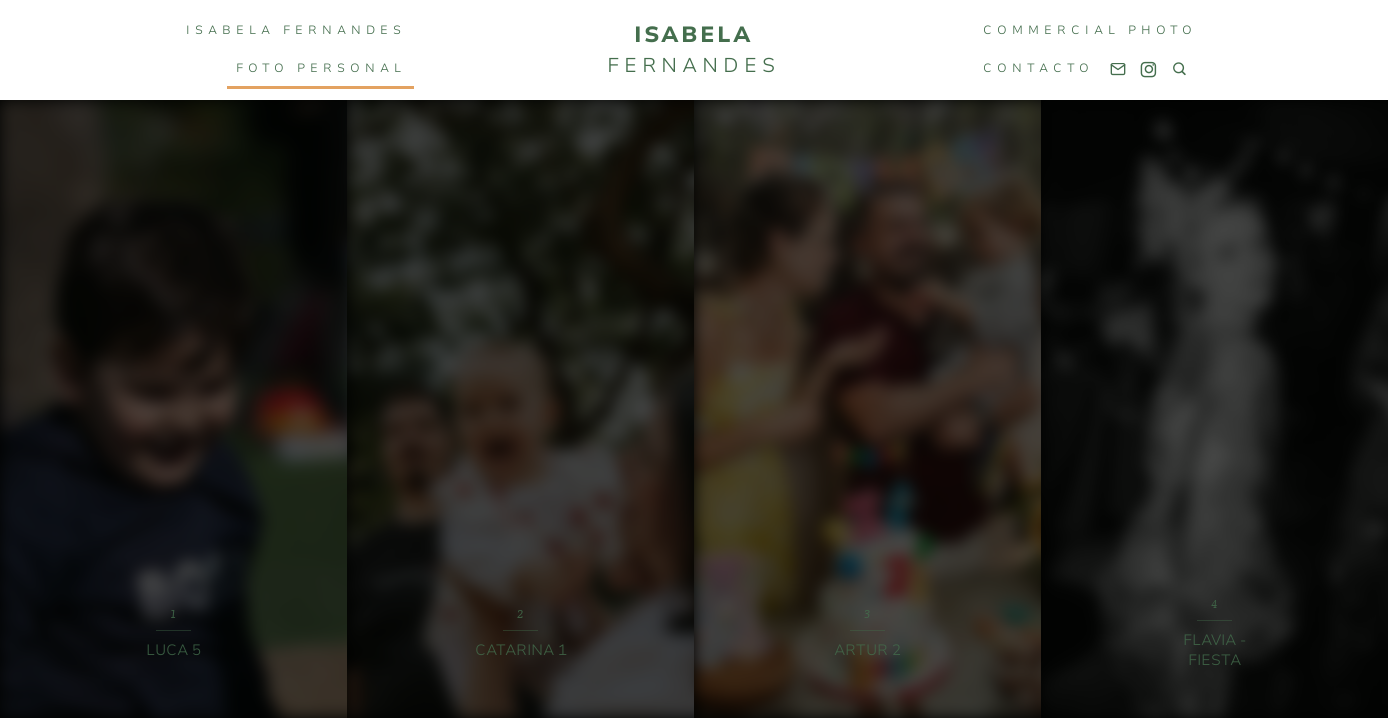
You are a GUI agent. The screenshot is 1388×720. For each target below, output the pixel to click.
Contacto (1038, 68)
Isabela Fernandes (296, 30)
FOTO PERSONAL (321, 68)
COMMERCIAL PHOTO (1090, 30)
